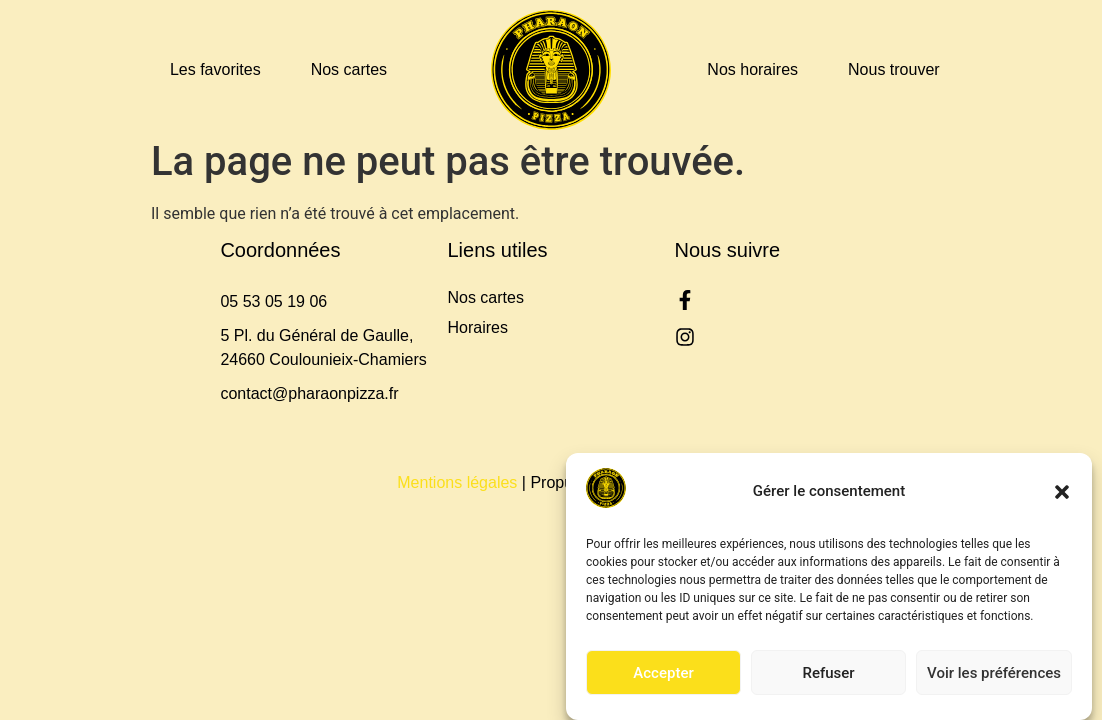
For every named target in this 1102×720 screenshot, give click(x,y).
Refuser (828, 673)
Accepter (663, 673)
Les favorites (215, 69)
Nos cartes (349, 69)
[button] (1062, 492)
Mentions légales (457, 482)
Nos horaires (752, 69)
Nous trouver (894, 69)
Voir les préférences (994, 673)
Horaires (477, 327)
